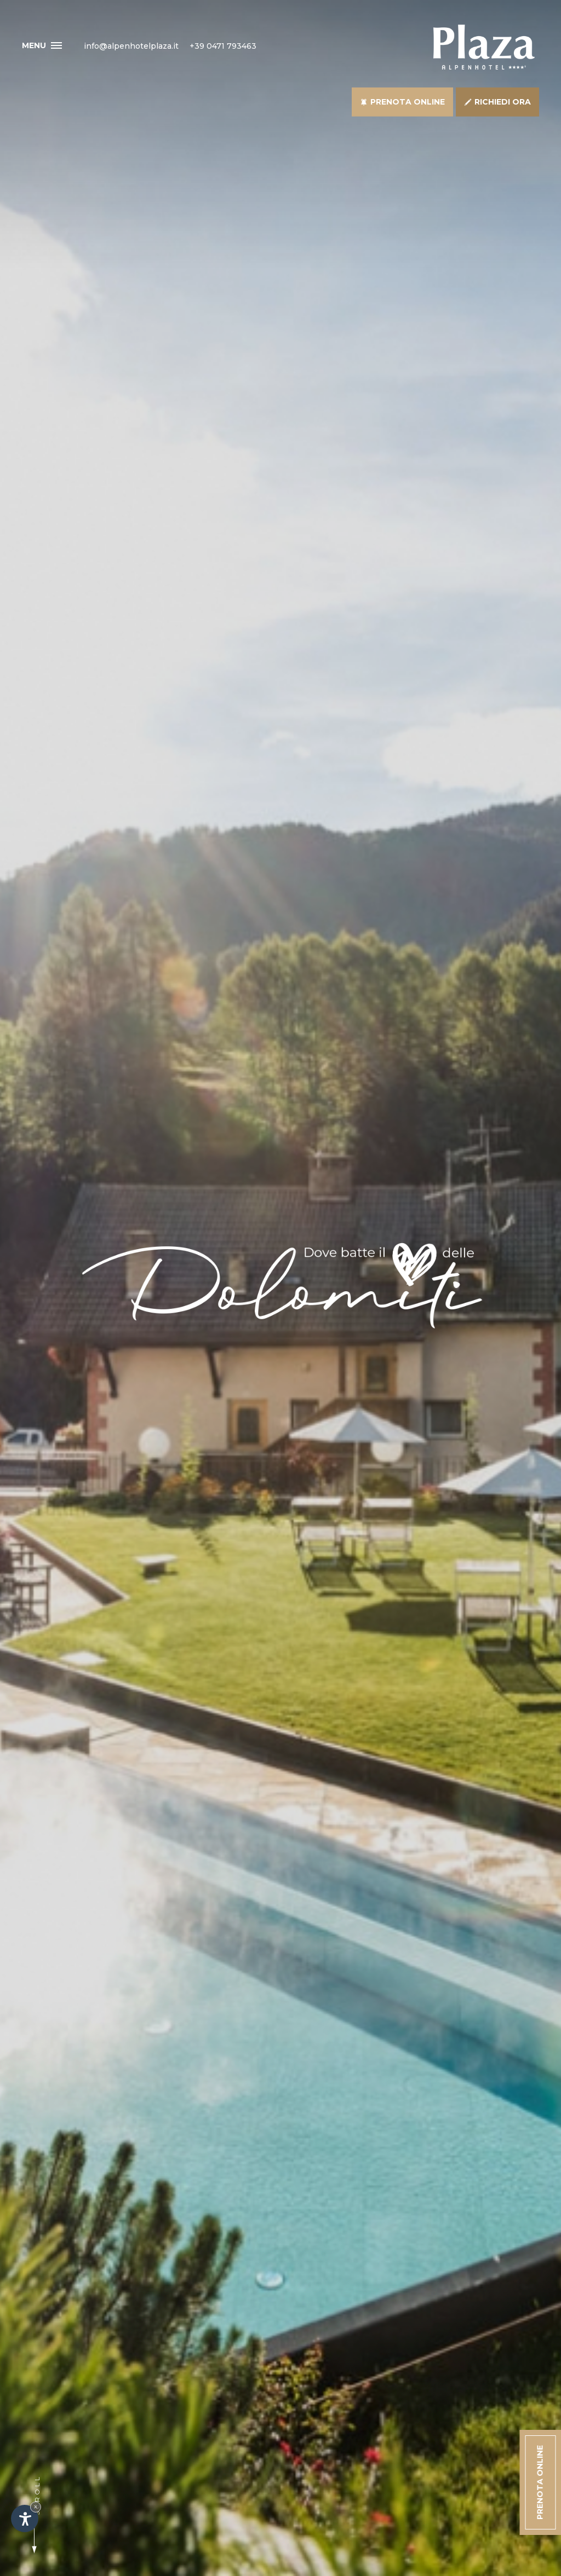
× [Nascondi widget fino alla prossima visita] (35, 2507)
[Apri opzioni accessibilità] (24, 2518)
